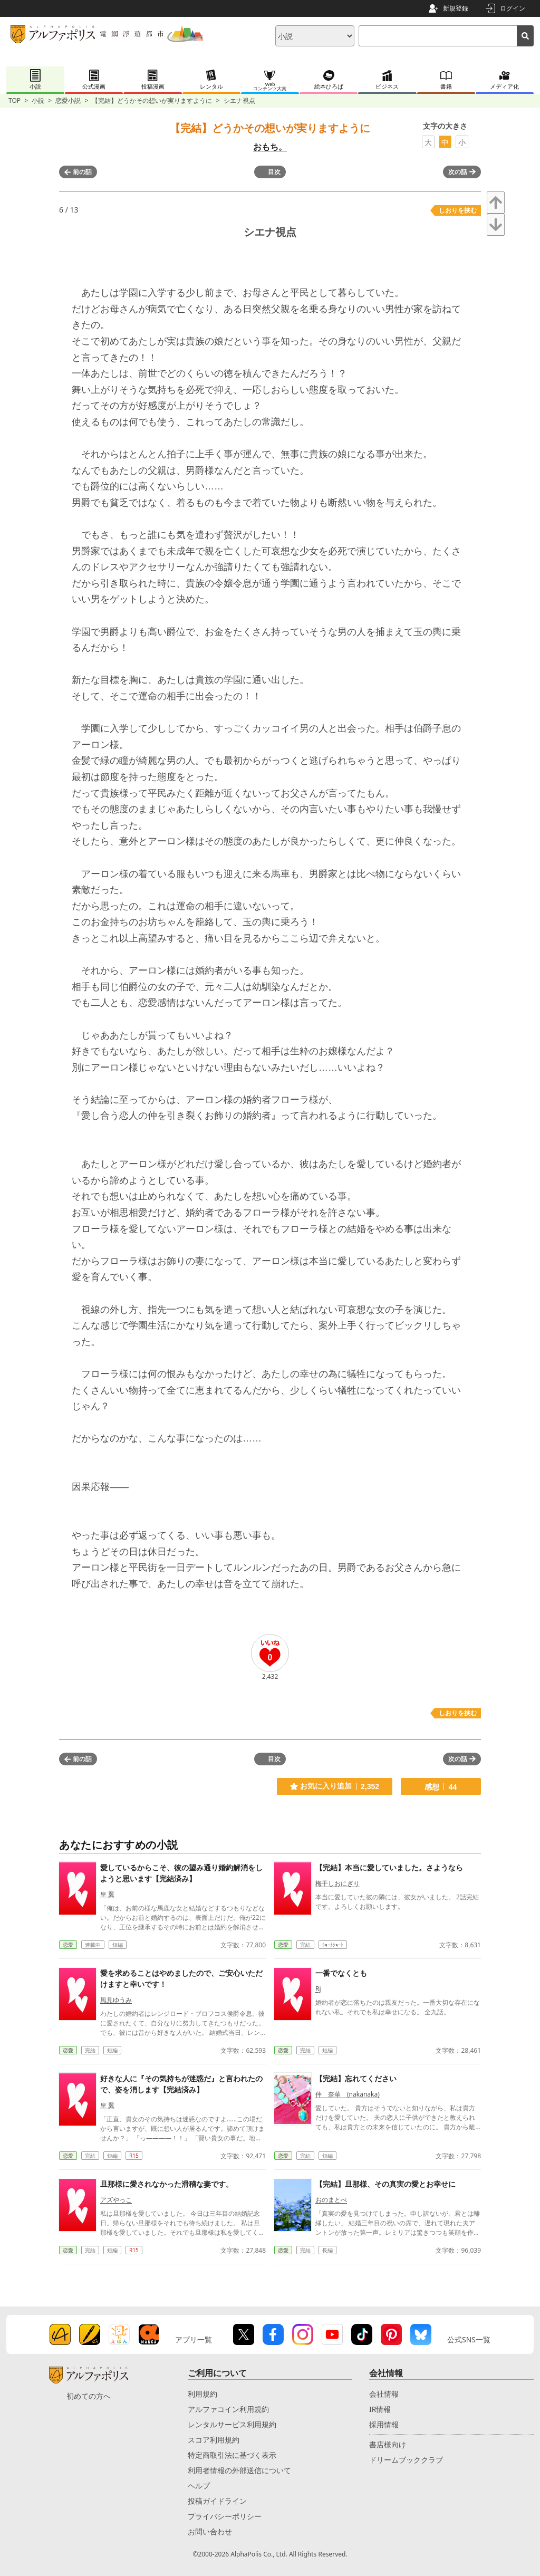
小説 (38, 100)
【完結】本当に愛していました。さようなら (389, 1867)
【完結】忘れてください (356, 2078)
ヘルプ (199, 2486)
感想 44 (441, 1787)
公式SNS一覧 (468, 2339)
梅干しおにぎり (337, 1883)
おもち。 (270, 146)
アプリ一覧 (193, 2339)
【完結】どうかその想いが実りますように (152, 100)
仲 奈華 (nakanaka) (347, 2094)
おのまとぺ (331, 2199)
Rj (318, 1988)
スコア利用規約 (213, 2440)
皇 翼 (107, 1894)
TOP (14, 100)
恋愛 (68, 1944)
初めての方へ (88, 2396)
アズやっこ (116, 2199)
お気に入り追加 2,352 (334, 1786)
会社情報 (384, 2394)
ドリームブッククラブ (406, 2460)
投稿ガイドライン (217, 2501)
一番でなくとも (341, 1973)
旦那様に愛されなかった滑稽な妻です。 (166, 2184)
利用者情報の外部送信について (239, 2470)
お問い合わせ (210, 2531)
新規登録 (455, 8)
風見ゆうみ (116, 1999)
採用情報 (384, 2424)
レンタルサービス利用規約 (232, 2424)
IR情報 (380, 2409)
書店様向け (387, 2444)
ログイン (512, 8)
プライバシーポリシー (225, 2516)
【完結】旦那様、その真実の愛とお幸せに (385, 2184)
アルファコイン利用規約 (228, 2409)
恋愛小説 (68, 100)
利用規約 (202, 2394)
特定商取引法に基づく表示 (232, 2455)
